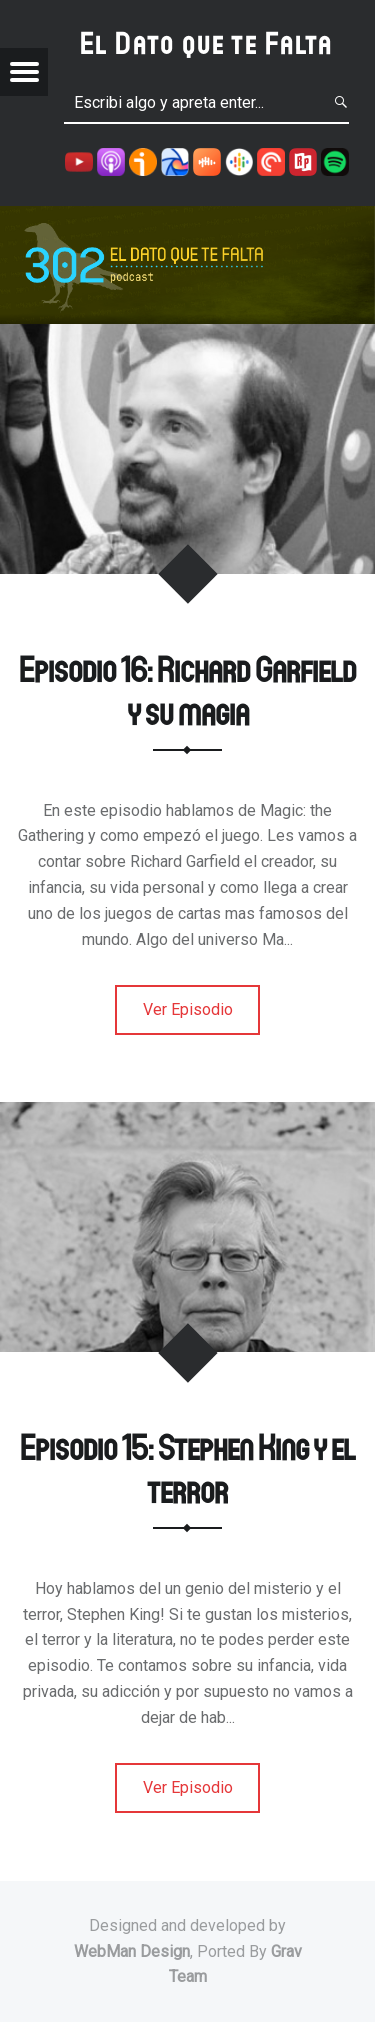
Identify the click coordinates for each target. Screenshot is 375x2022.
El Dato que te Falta (206, 42)
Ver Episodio (188, 1009)
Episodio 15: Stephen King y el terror (187, 1468)
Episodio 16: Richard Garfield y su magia (187, 690)
